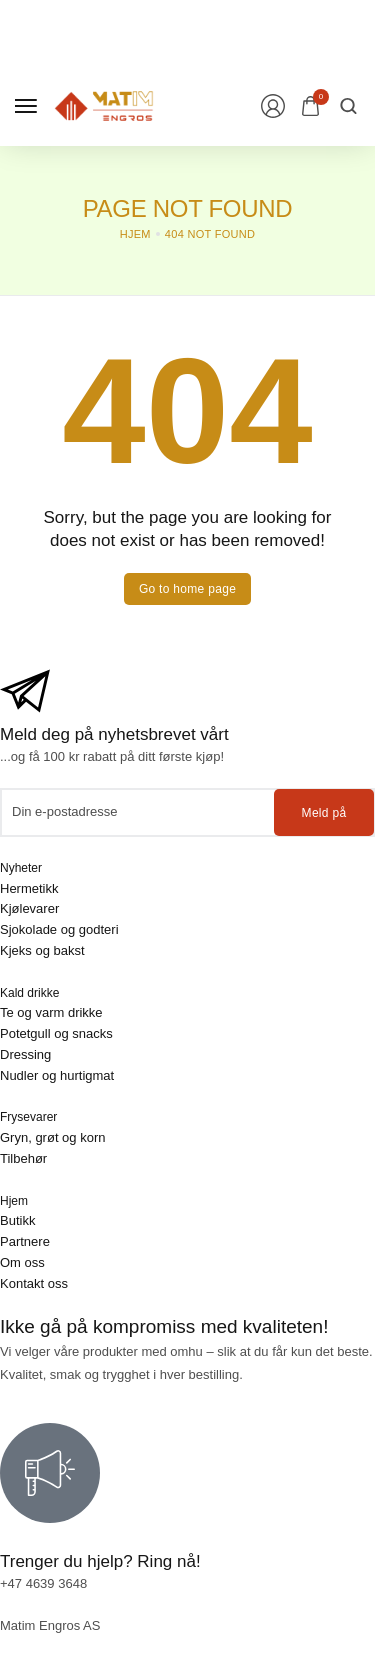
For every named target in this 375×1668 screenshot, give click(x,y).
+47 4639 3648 (43, 1583)
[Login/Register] (273, 106)
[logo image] (104, 104)
